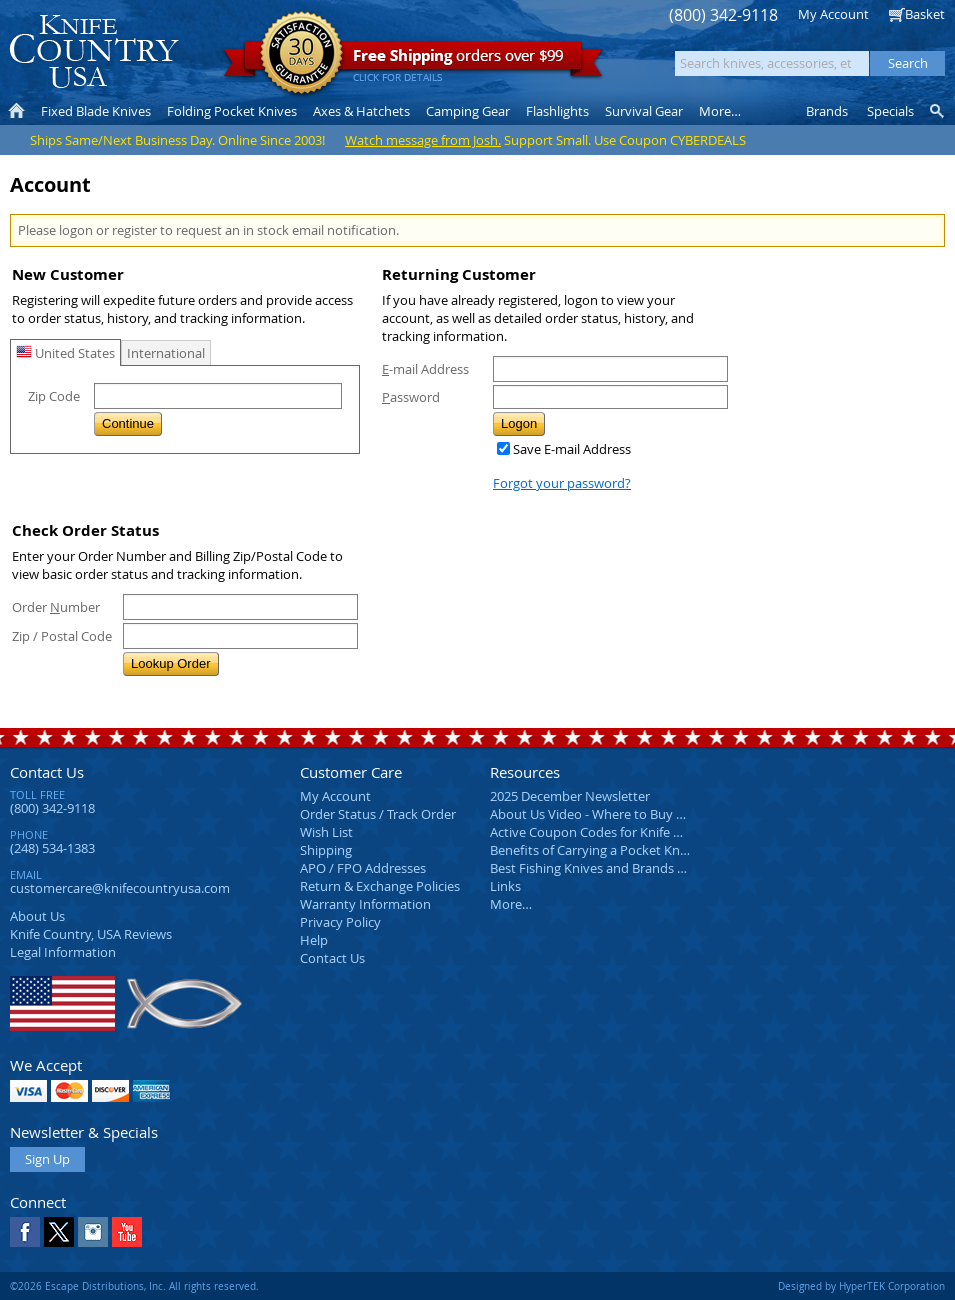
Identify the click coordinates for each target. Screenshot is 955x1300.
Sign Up (47, 1159)
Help (314, 940)
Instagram (93, 1232)
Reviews (91, 934)
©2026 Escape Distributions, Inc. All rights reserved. (134, 1286)
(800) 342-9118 (723, 15)
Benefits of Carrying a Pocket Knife (592, 850)
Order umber (56, 607)
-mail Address (425, 369)
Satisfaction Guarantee (301, 54)
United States (65, 353)
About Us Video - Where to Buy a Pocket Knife (625, 814)
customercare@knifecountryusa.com (120, 888)
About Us (37, 916)
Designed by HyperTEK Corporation (861, 1286)
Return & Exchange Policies (380, 886)
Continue (128, 423)
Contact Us (47, 772)
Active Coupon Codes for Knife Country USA (619, 832)
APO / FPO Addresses (363, 868)
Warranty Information (365, 904)
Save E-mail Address (572, 449)
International (166, 353)
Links (505, 886)
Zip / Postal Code (62, 636)
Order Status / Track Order (378, 814)
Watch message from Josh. (423, 140)
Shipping (326, 850)
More (720, 111)
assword (411, 397)
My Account (833, 14)
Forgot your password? (562, 483)
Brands (827, 111)
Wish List (326, 832)
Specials (890, 111)
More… (511, 904)
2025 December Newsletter (570, 796)
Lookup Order (171, 663)
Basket (925, 14)
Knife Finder (938, 111)
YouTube (127, 1232)
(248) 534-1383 (52, 848)
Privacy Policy (340, 922)
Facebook (25, 1232)
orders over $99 (413, 60)
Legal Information (63, 952)
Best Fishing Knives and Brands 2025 (597, 868)
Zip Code (54, 396)
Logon (519, 423)
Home (16, 111)
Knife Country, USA (94, 51)
